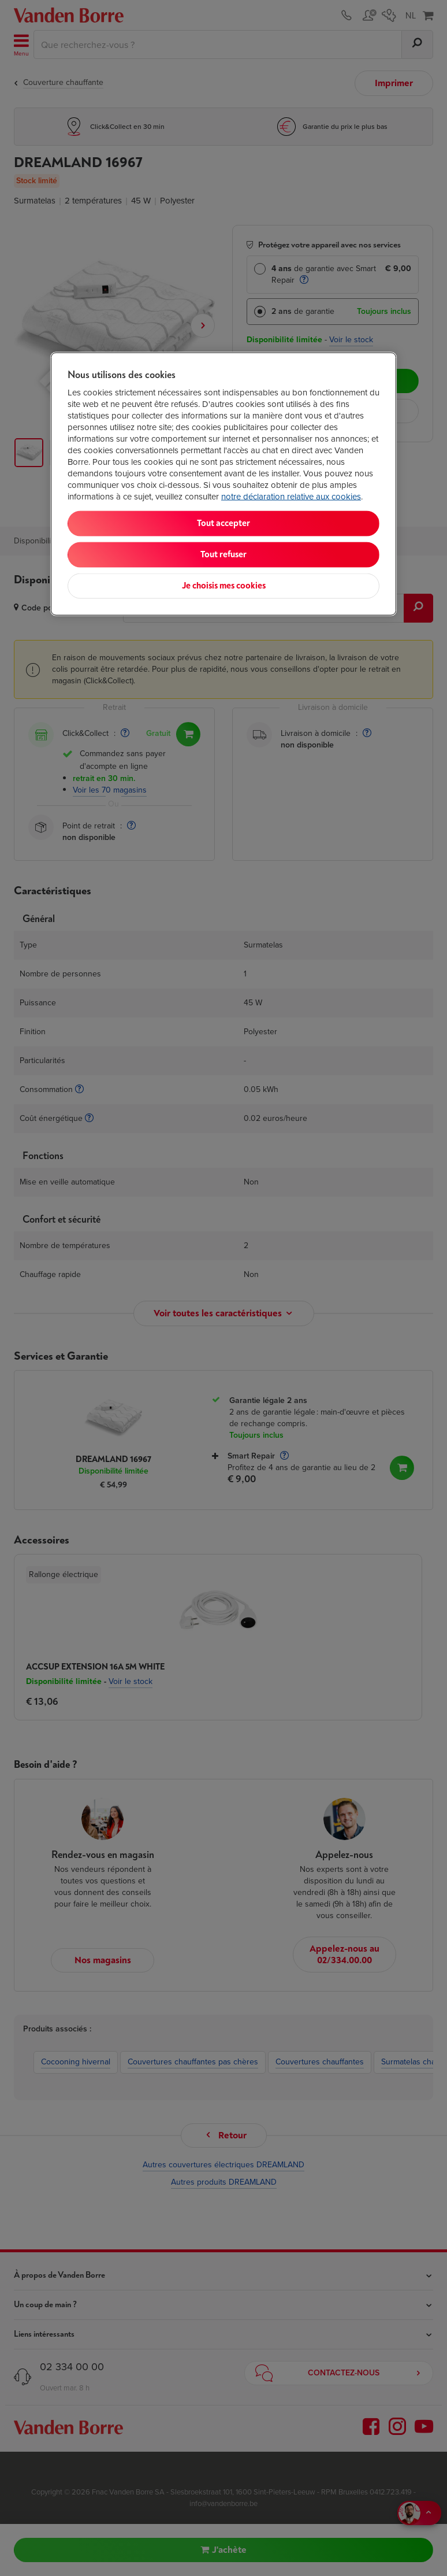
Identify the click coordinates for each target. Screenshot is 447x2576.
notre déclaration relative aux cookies (291, 496)
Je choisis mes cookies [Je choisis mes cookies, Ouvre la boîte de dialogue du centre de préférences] (224, 585)
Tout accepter (223, 523)
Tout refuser (223, 554)
